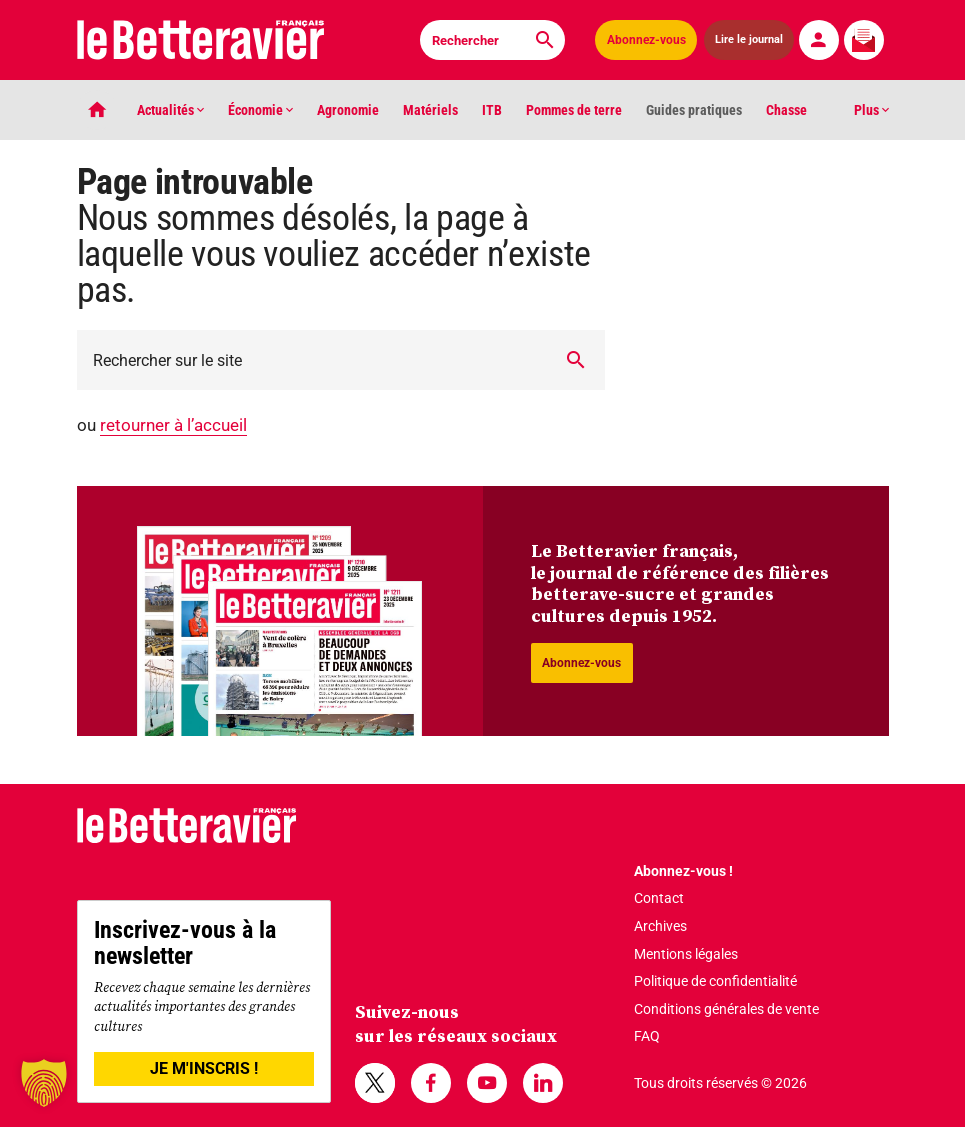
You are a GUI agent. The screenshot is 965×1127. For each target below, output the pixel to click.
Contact (659, 898)
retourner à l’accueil (173, 425)
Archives (660, 926)
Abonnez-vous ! (683, 871)
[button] (44, 1083)
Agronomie (348, 110)
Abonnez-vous (646, 40)
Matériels (430, 110)
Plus (871, 110)
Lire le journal (749, 39)
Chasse (786, 110)
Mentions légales (686, 954)
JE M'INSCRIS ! (204, 1068)
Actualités (170, 110)
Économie (260, 110)
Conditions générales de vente (726, 1009)
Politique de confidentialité (715, 981)
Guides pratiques (694, 110)
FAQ (647, 1036)
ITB (492, 110)
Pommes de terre (574, 110)
